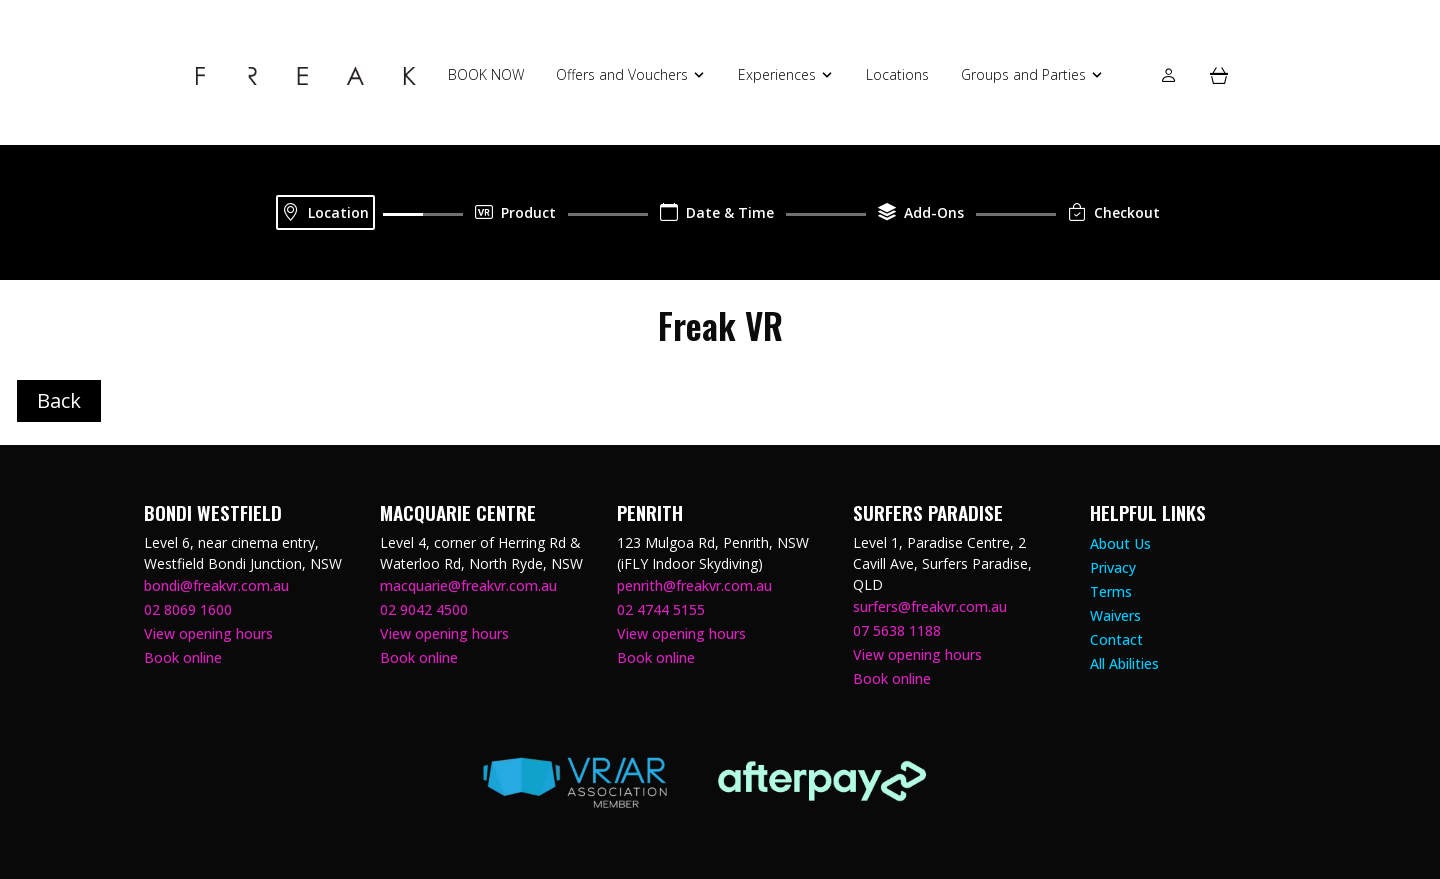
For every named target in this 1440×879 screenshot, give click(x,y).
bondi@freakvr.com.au (216, 585)
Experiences (777, 74)
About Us (1120, 543)
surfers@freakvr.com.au (930, 606)
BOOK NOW (486, 74)
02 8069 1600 (188, 609)
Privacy (1113, 567)
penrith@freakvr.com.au (694, 585)
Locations (897, 74)
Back (59, 400)
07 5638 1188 (897, 630)
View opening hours (208, 633)
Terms (1111, 591)
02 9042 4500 (424, 609)
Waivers (1115, 615)
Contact (1116, 639)
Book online (183, 657)
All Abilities (1124, 663)
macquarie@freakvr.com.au (468, 585)
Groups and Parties (1023, 74)
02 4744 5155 (661, 609)
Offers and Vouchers (622, 74)
